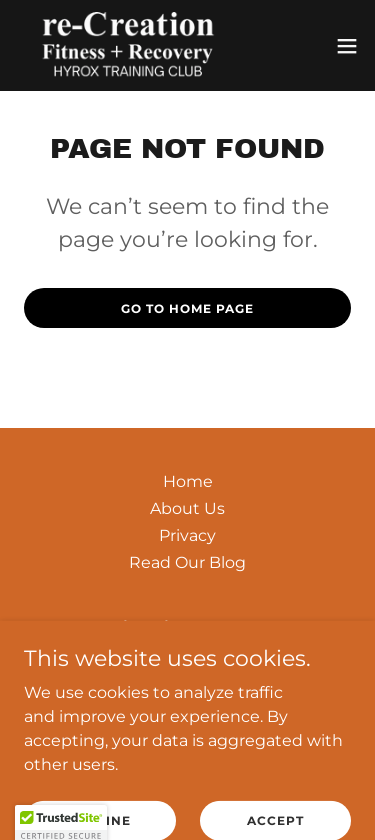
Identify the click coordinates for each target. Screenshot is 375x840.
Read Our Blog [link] (187, 562)
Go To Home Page (187, 308)
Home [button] (188, 481)
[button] (347, 46)
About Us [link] (187, 508)
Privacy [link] (187, 535)
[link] (128, 45)
